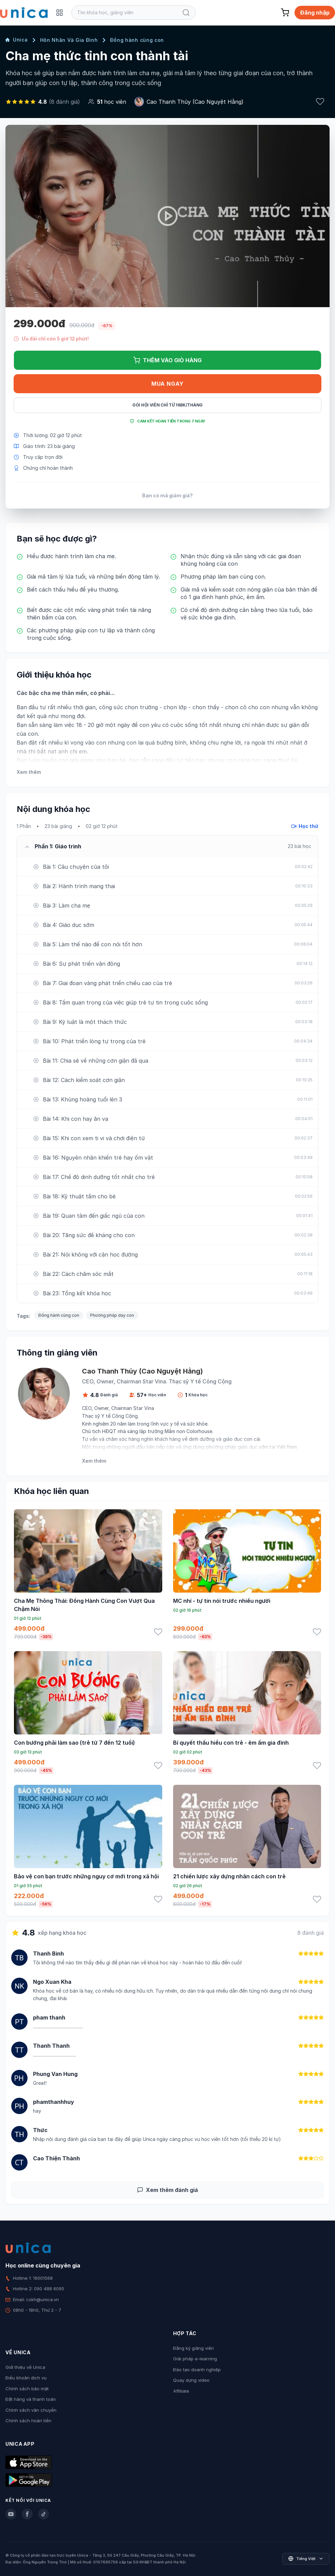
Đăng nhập (315, 12)
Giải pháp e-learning (195, 2358)
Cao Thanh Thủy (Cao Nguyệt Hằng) (195, 101)
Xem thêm (29, 772)
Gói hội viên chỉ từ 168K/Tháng (167, 405)
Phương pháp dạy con (112, 1315)
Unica (16, 40)
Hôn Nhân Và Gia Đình (69, 40)
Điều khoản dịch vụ (26, 2377)
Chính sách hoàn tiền (28, 2420)
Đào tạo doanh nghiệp (197, 2369)
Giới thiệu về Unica (25, 2367)
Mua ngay (167, 383)
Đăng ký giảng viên (193, 2348)
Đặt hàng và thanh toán (30, 2399)
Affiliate (181, 2391)
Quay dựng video (191, 2380)
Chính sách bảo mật (27, 2388)
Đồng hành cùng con (137, 40)
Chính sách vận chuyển (30, 2410)
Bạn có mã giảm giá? (167, 495)
